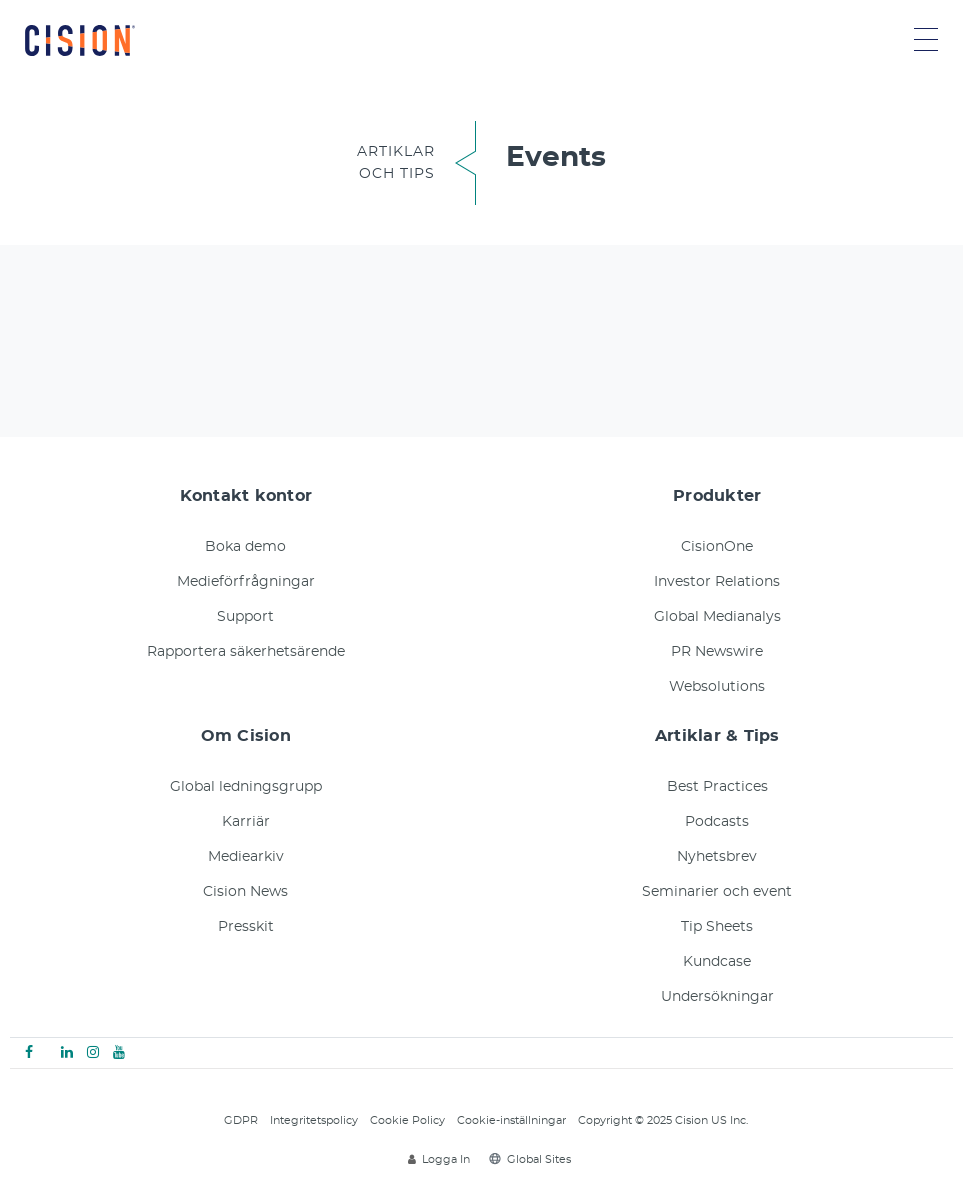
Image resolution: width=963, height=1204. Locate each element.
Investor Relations (717, 582)
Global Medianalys (717, 617)
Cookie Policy (407, 1120)
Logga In (439, 1159)
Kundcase (717, 962)
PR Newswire (717, 652)
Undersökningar (717, 997)
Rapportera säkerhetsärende (246, 652)
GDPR (241, 1120)
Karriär (246, 822)
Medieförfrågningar (246, 582)
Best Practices (717, 787)
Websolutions (717, 687)
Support (245, 617)
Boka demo (245, 547)
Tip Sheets (717, 927)
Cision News (245, 892)
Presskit (246, 927)
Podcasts (717, 822)
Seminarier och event (717, 892)
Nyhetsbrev (717, 857)
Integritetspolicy (314, 1120)
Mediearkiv (246, 857)
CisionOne (717, 547)
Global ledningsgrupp (246, 787)
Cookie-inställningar (511, 1120)
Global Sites (530, 1159)
